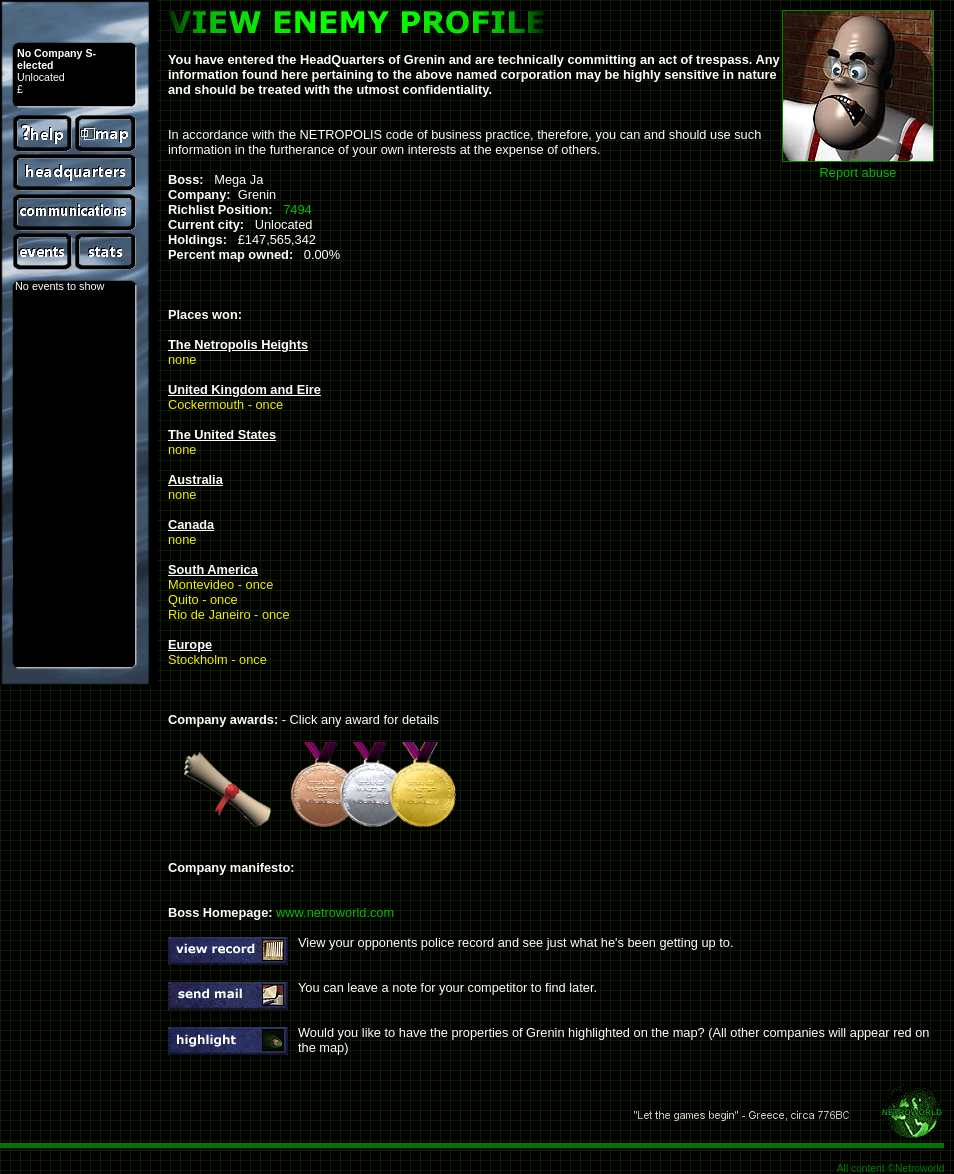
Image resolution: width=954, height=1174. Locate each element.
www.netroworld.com (335, 912)
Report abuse (858, 172)
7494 (297, 209)
